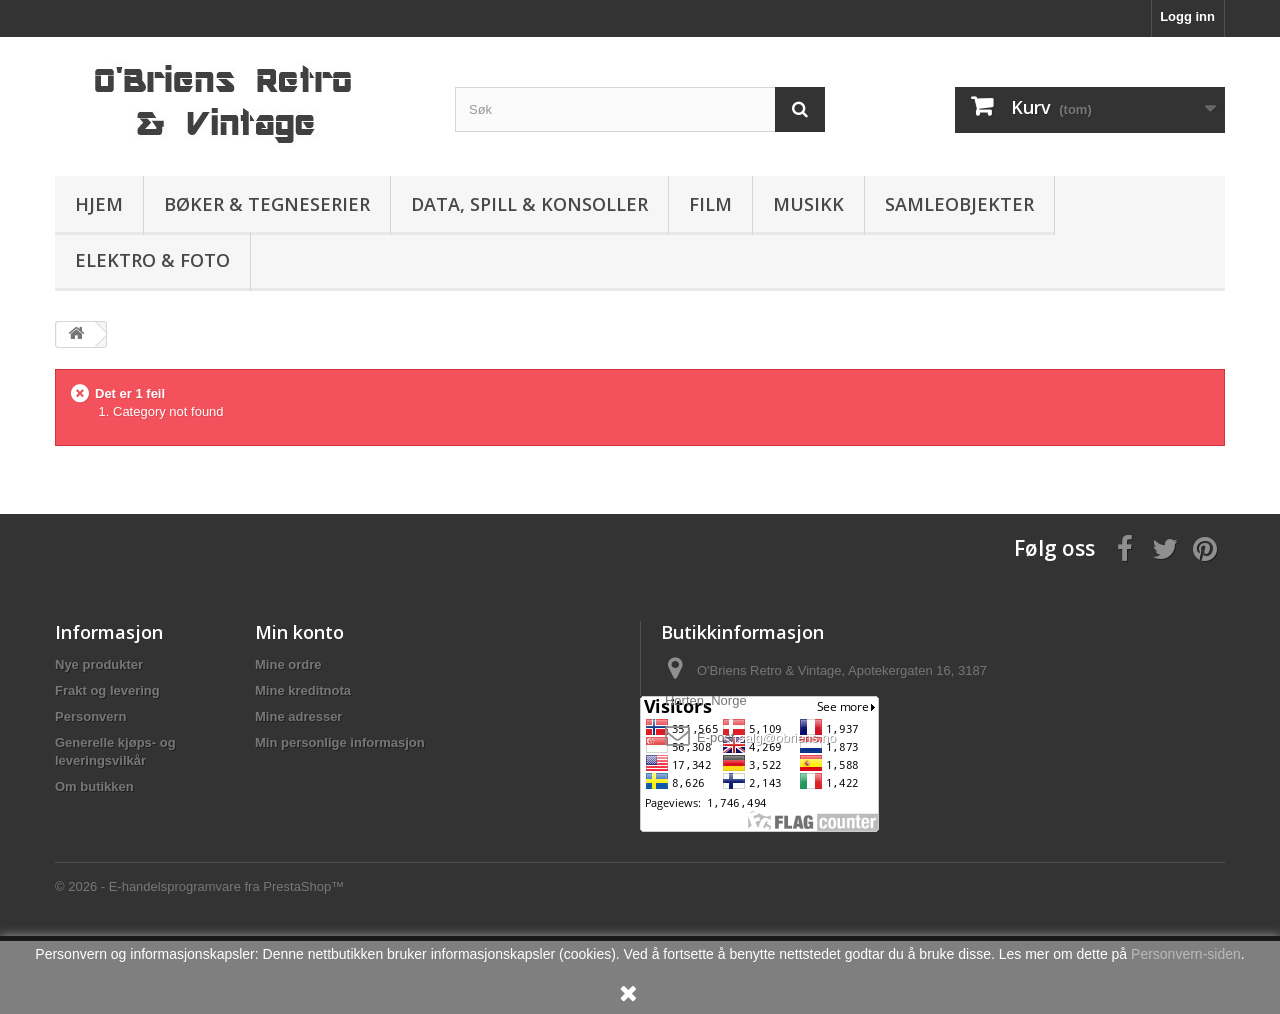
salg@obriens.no (787, 737)
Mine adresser (298, 716)
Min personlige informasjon (340, 742)
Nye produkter (99, 664)
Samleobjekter (959, 204)
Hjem (99, 204)
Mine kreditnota (303, 690)
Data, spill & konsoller (529, 204)
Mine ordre (288, 664)
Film (710, 204)
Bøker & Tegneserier (267, 204)
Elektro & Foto (152, 260)
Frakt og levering (107, 690)
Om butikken (94, 786)
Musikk (808, 204)
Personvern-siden (1186, 954)
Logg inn (1187, 16)
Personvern (91, 716)
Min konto (299, 632)
